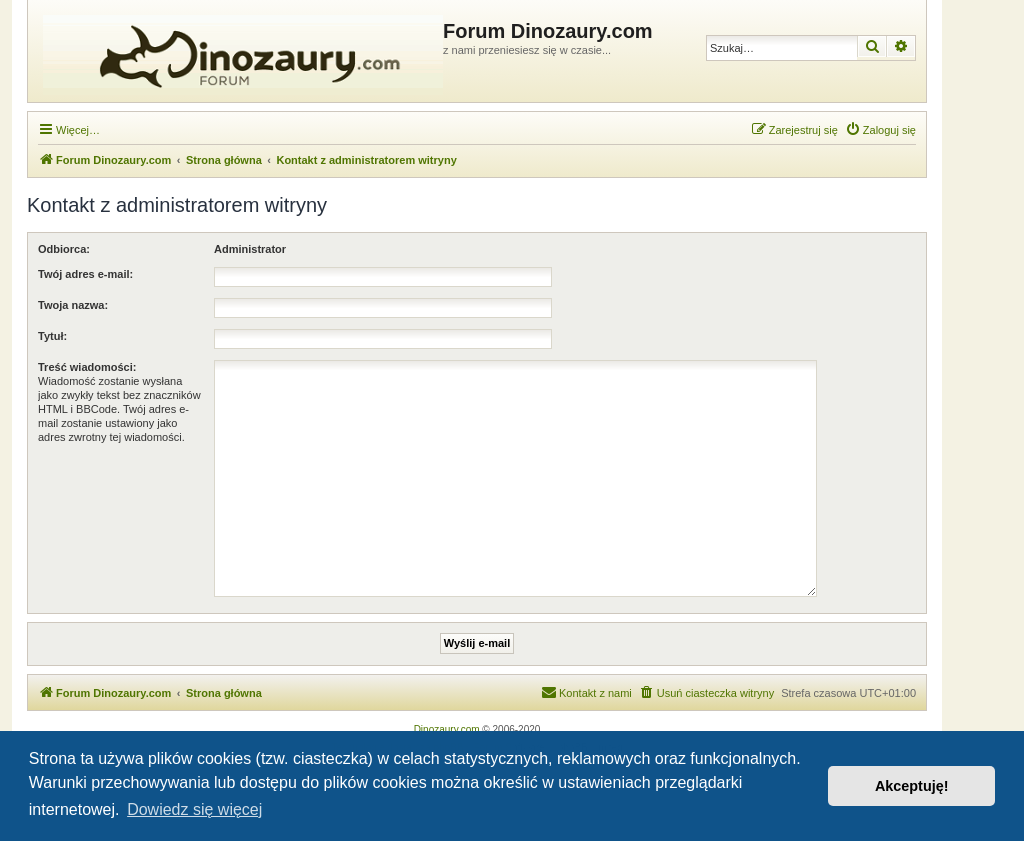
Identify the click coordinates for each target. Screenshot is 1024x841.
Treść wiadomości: (87, 367)
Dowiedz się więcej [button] (194, 809)
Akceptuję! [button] (912, 786)
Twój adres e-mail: (85, 274)
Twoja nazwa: (73, 305)
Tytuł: (52, 336)
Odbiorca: (64, 249)
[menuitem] (880, 130)
